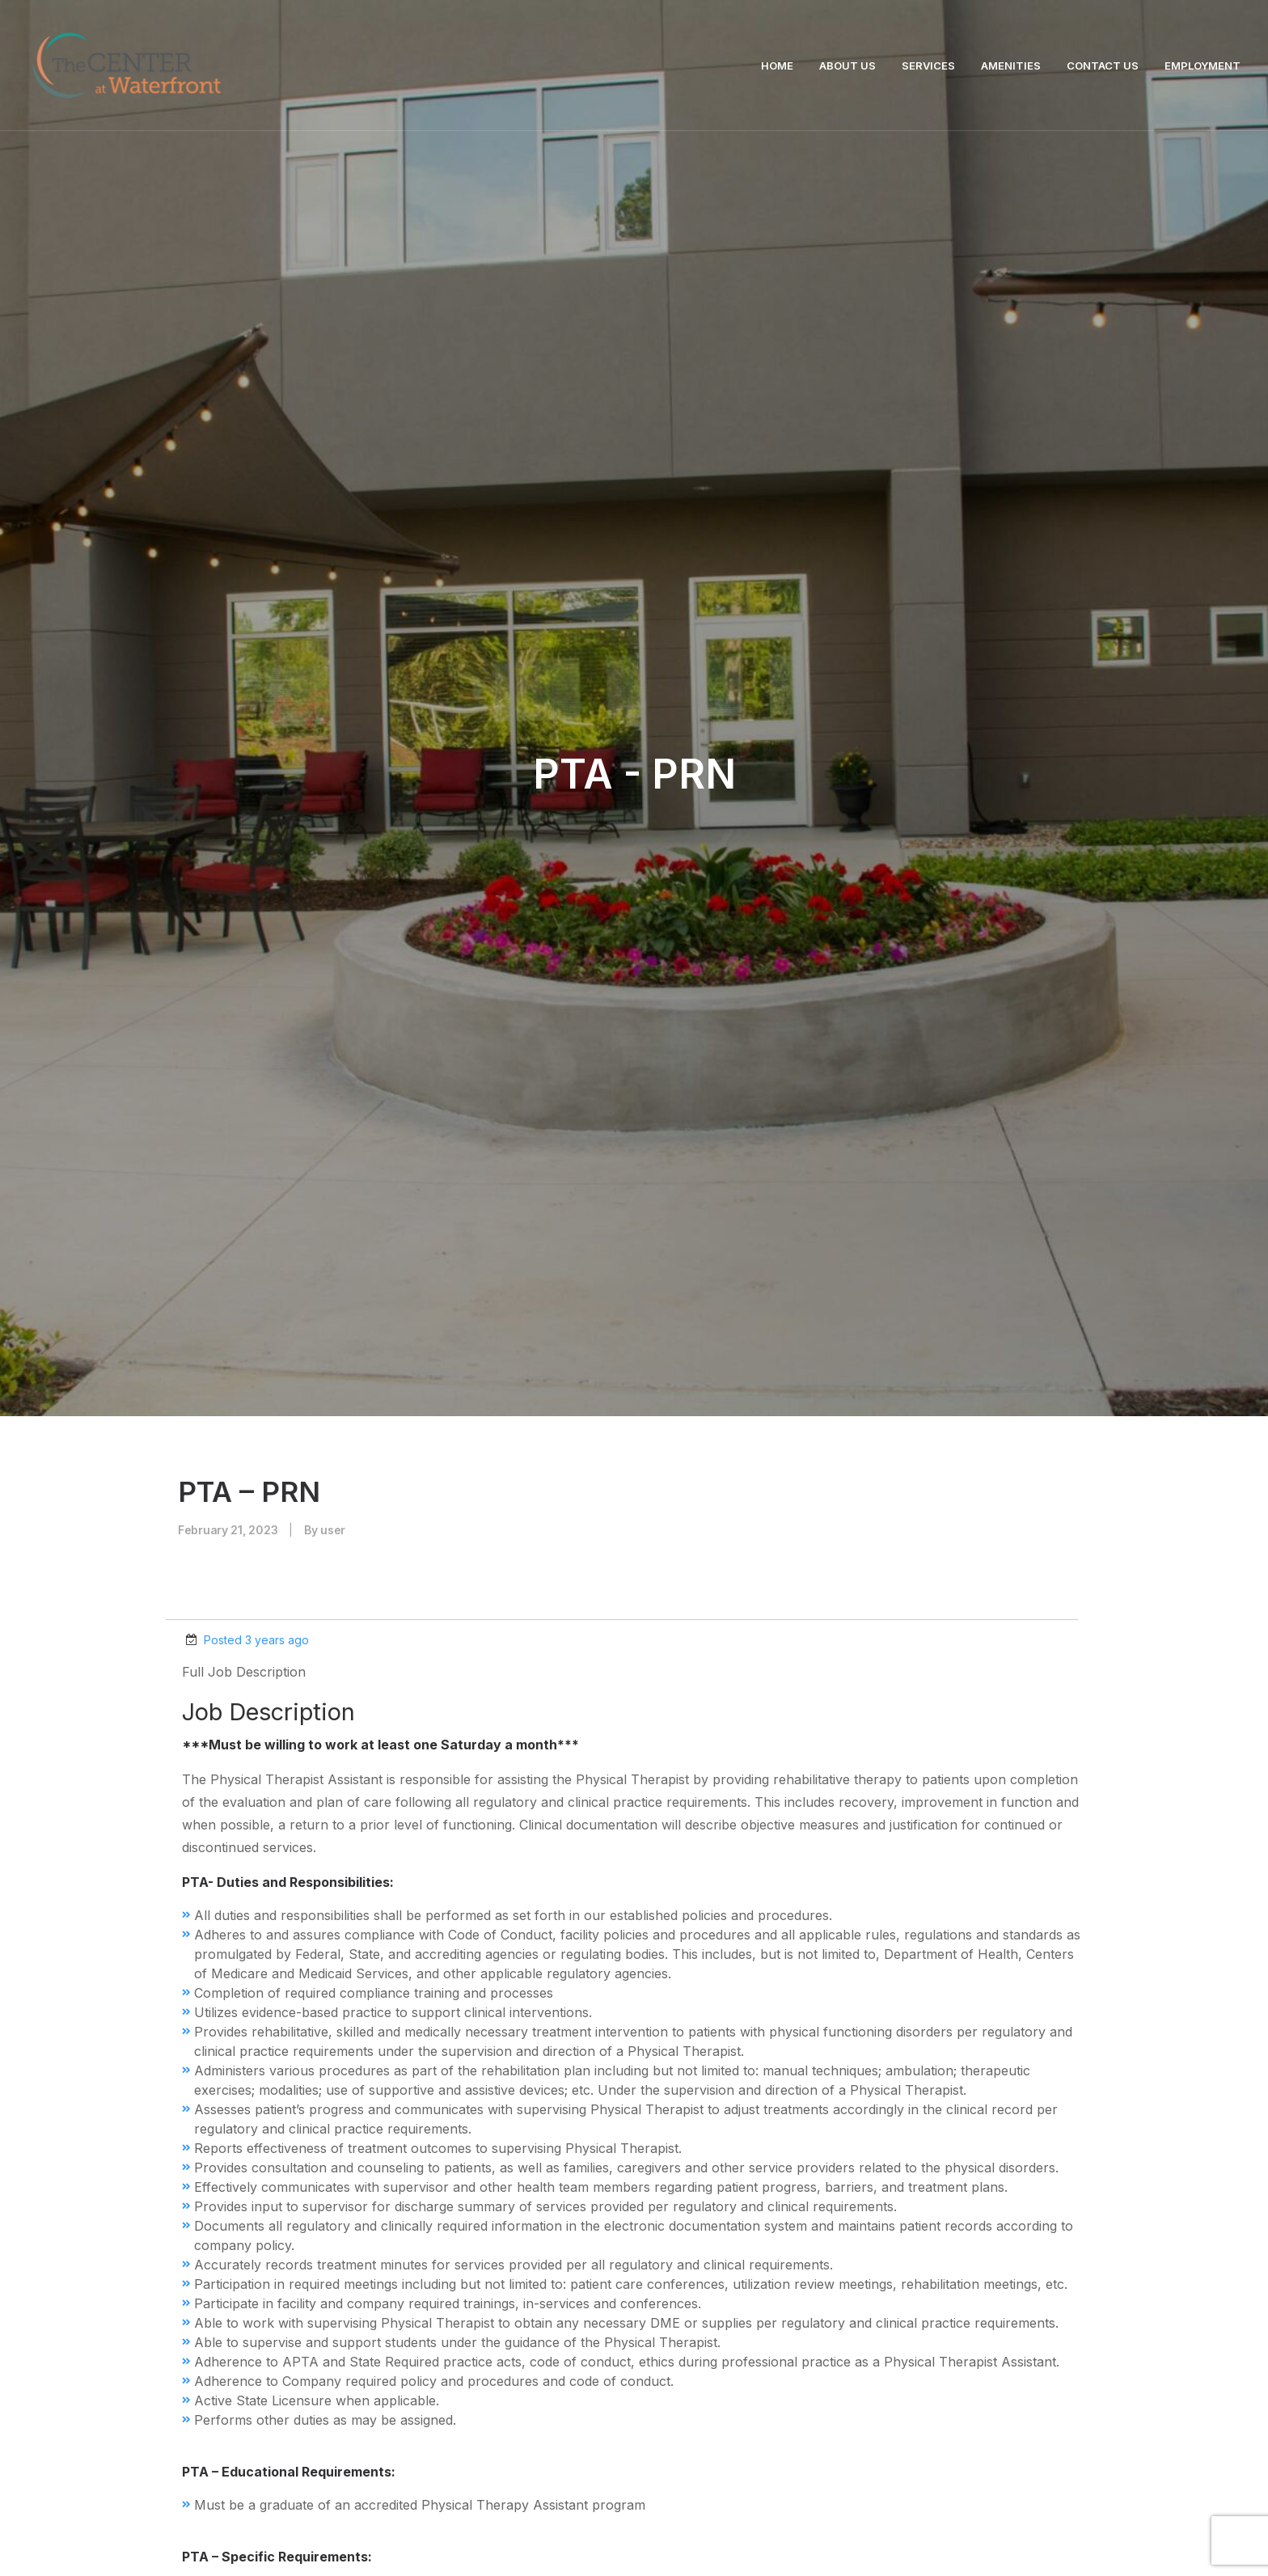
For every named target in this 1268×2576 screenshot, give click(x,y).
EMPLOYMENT (1202, 65)
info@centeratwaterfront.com (424, 2422)
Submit (1018, 1834)
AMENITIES (1011, 65)
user (332, 434)
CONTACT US (1103, 65)
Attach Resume (228, 1777)
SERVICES (928, 65)
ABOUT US (847, 65)
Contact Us (634, 2206)
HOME (777, 65)
